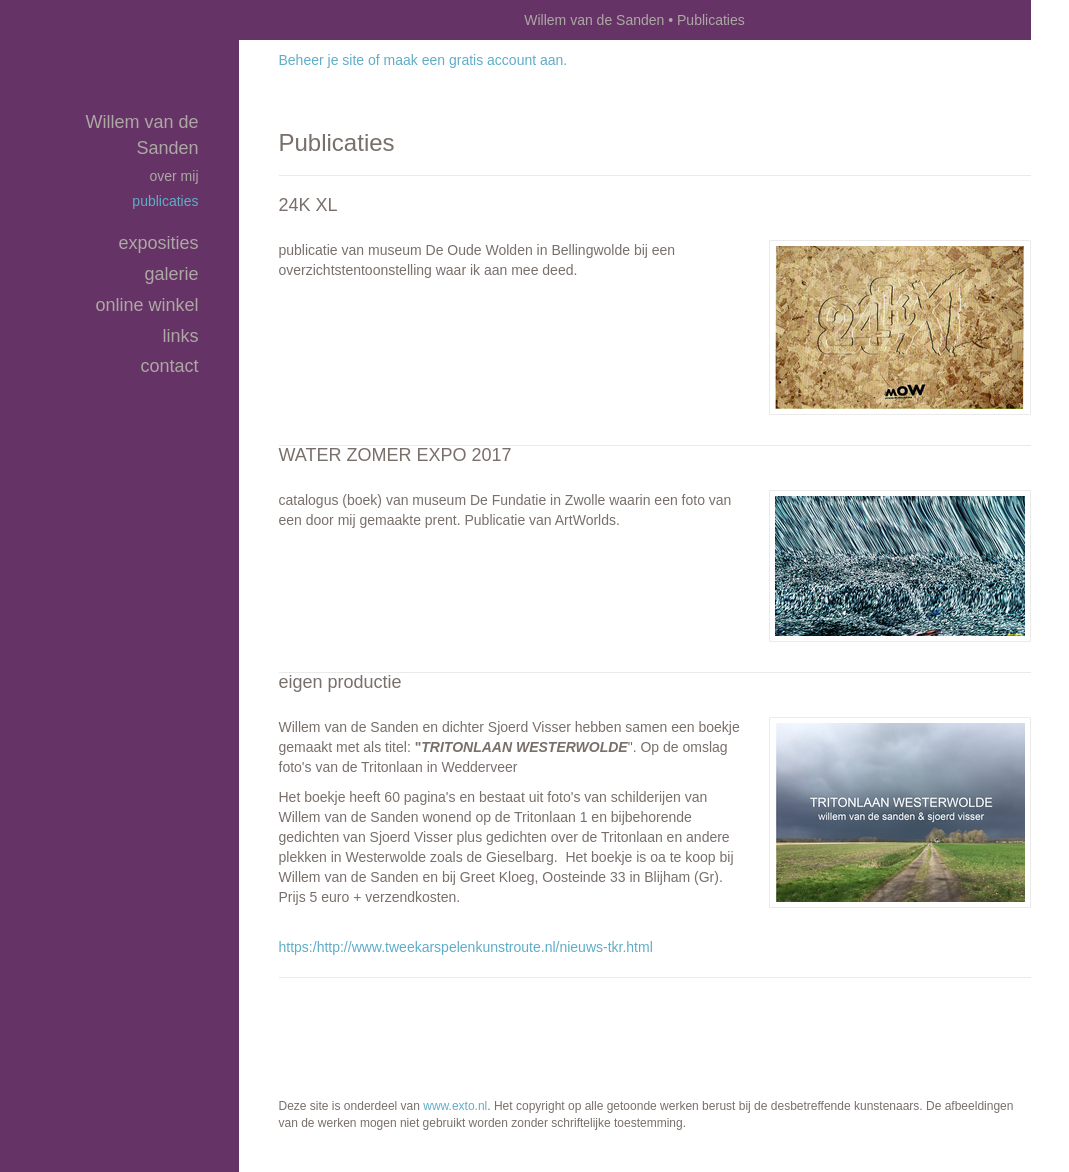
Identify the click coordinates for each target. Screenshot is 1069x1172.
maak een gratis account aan (474, 60)
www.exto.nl (455, 1106)
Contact (169, 366)
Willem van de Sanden (594, 20)
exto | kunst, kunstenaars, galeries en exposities (295, 20)
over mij (173, 176)
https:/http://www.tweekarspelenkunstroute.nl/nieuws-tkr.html (466, 947)
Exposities (158, 243)
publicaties (165, 201)
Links (180, 336)
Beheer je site (322, 60)
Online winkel (146, 305)
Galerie (171, 274)
